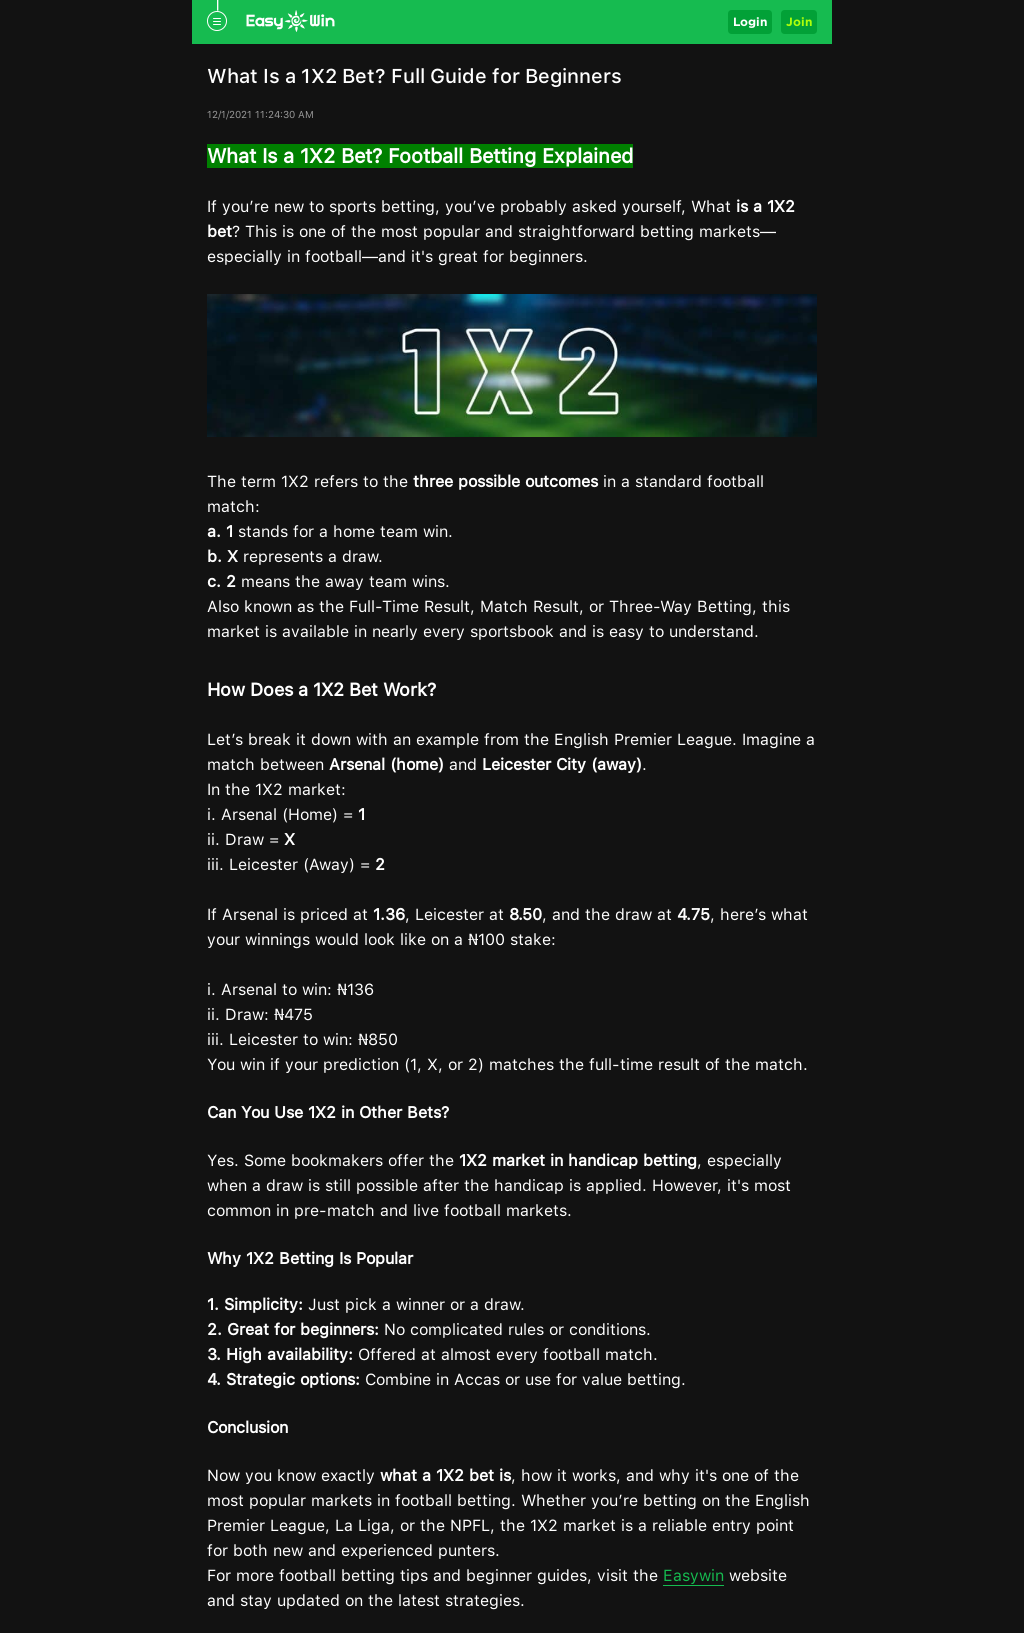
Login (750, 21)
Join (799, 21)
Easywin (693, 1575)
